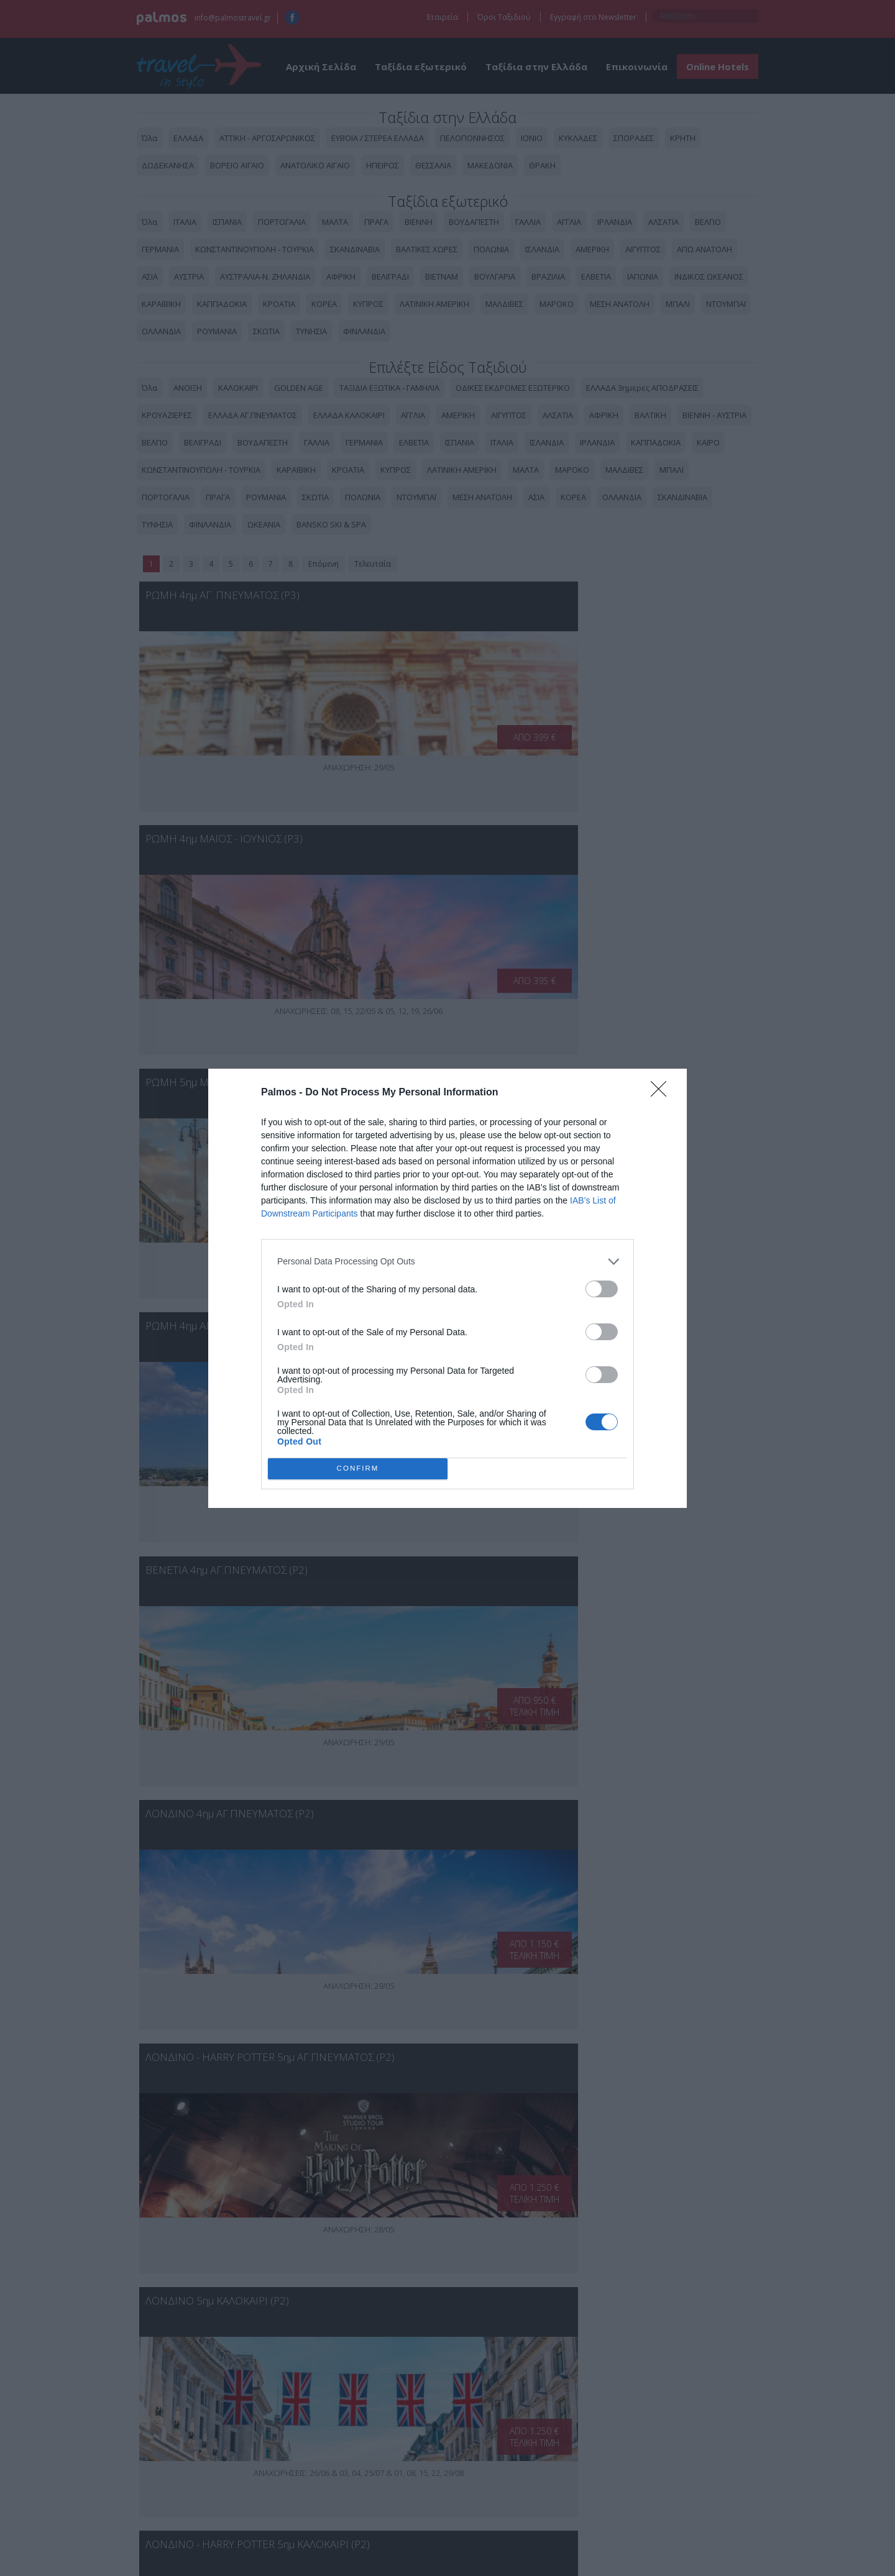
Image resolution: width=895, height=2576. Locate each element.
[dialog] (447, 1288)
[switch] (601, 1289)
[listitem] (447, 1261)
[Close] (662, 1093)
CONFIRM (357, 1468)
